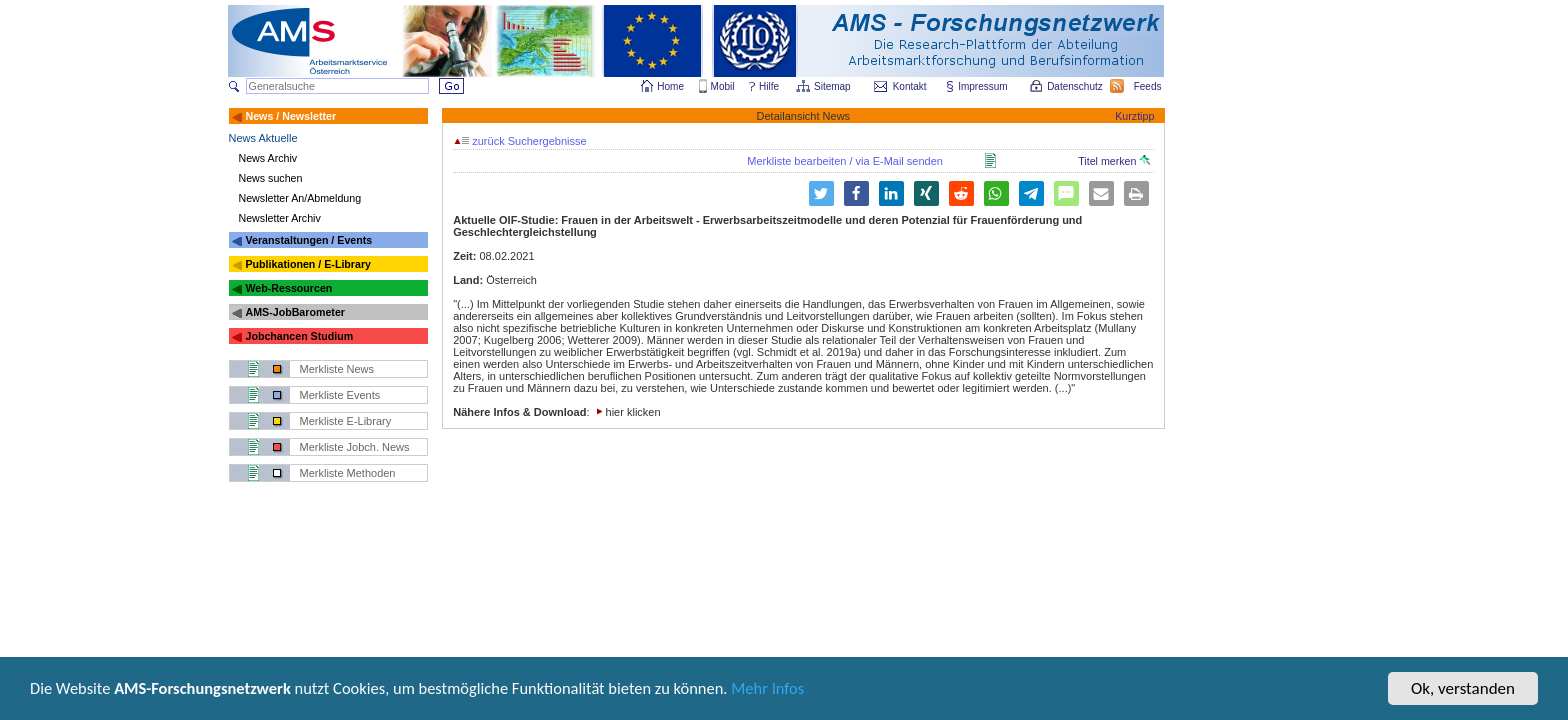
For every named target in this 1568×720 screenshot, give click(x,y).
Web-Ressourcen (288, 288)
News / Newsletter (290, 116)
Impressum (983, 86)
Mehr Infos (791, 697)
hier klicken (633, 412)
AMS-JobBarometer (294, 312)
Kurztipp (1134, 116)
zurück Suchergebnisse (520, 141)
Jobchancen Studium (299, 336)
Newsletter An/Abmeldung (300, 198)
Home (670, 86)
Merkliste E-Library (346, 421)
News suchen (271, 178)
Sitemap (833, 86)
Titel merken (1114, 161)
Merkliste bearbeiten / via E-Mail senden (845, 161)
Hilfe (769, 86)
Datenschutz (1076, 86)
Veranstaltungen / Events (308, 240)
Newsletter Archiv (280, 218)
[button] (856, 193)
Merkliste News (337, 369)
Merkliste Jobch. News (355, 447)
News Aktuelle (263, 138)
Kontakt (910, 86)
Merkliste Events (340, 395)
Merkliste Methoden (348, 473)
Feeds (1149, 86)
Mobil (723, 86)
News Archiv (268, 158)
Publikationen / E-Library (308, 264)
